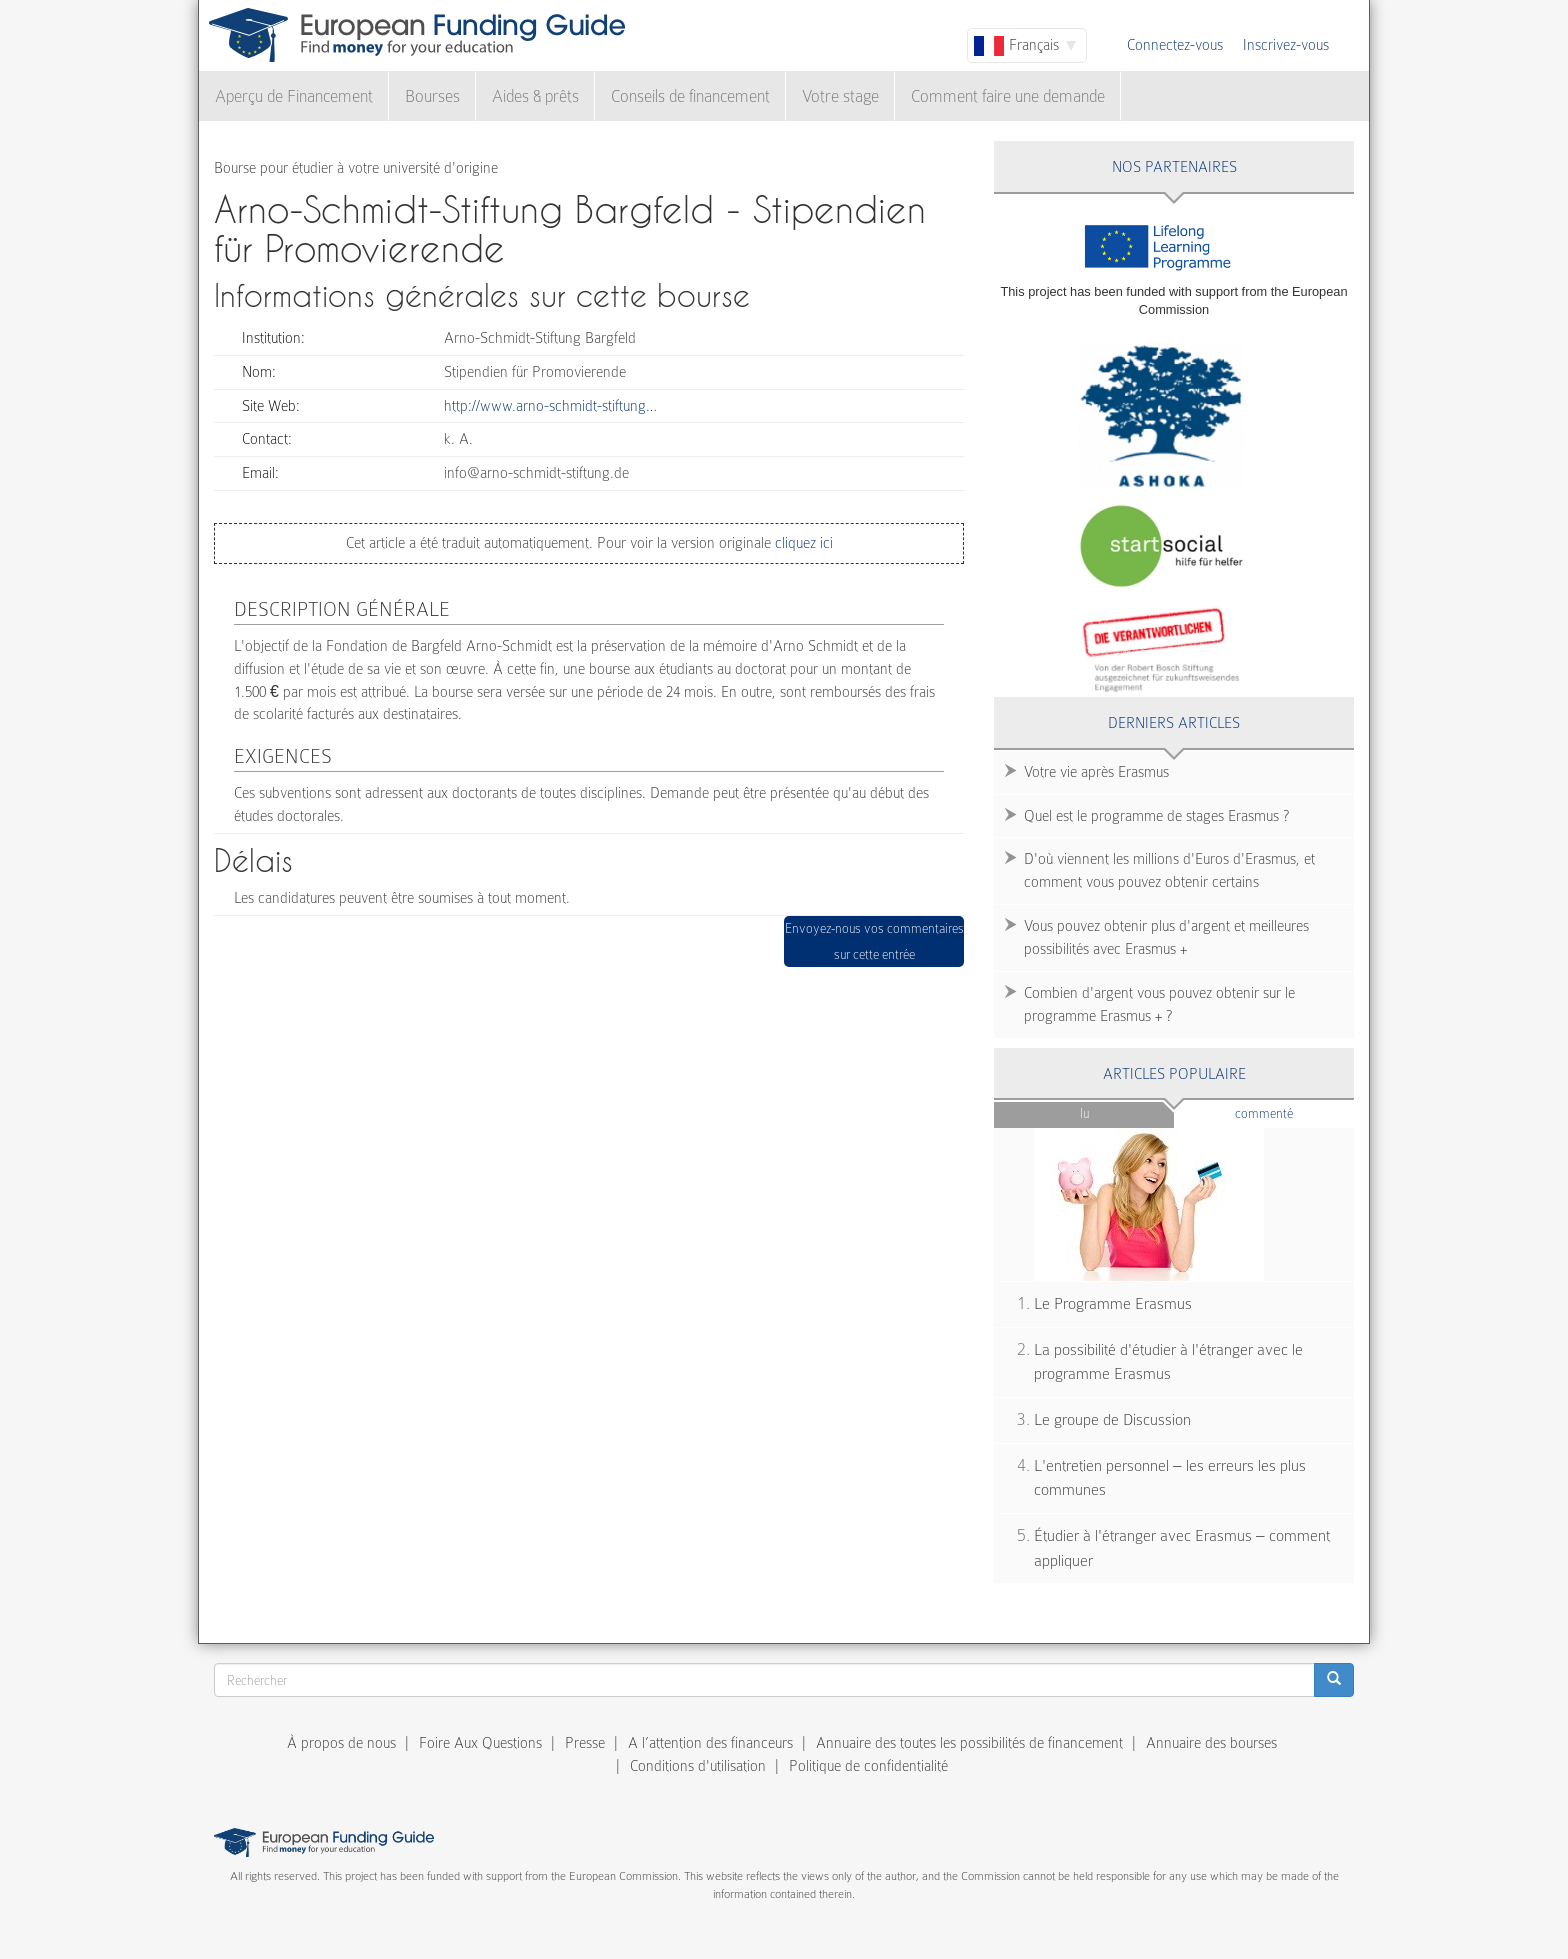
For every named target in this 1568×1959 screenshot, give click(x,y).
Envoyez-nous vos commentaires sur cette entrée (874, 941)
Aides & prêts (535, 96)
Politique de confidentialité (868, 1766)
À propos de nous (341, 1743)
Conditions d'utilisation (698, 1766)
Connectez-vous (1175, 45)
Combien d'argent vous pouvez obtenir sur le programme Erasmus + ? (1159, 1004)
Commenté (1294, 1112)
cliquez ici (802, 543)
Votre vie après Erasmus (1096, 772)
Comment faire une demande (1008, 96)
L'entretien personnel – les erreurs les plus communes (1170, 1478)
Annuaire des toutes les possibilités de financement (969, 1743)
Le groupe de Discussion (1112, 1420)
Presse (585, 1743)
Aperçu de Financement (294, 96)
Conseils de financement (690, 96)
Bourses (432, 96)
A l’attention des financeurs (710, 1743)
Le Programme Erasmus (1113, 1304)
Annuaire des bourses (1211, 1743)
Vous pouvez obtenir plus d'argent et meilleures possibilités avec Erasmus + (1166, 937)
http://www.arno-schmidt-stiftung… (550, 406)
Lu (1084, 1113)
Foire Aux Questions (480, 1743)
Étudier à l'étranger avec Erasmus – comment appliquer (1182, 1548)
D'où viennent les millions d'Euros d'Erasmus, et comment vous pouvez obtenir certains (1169, 870)
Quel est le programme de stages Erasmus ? (1156, 816)
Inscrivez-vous (1286, 45)
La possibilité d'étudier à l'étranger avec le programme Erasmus (1168, 1362)
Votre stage (840, 96)
